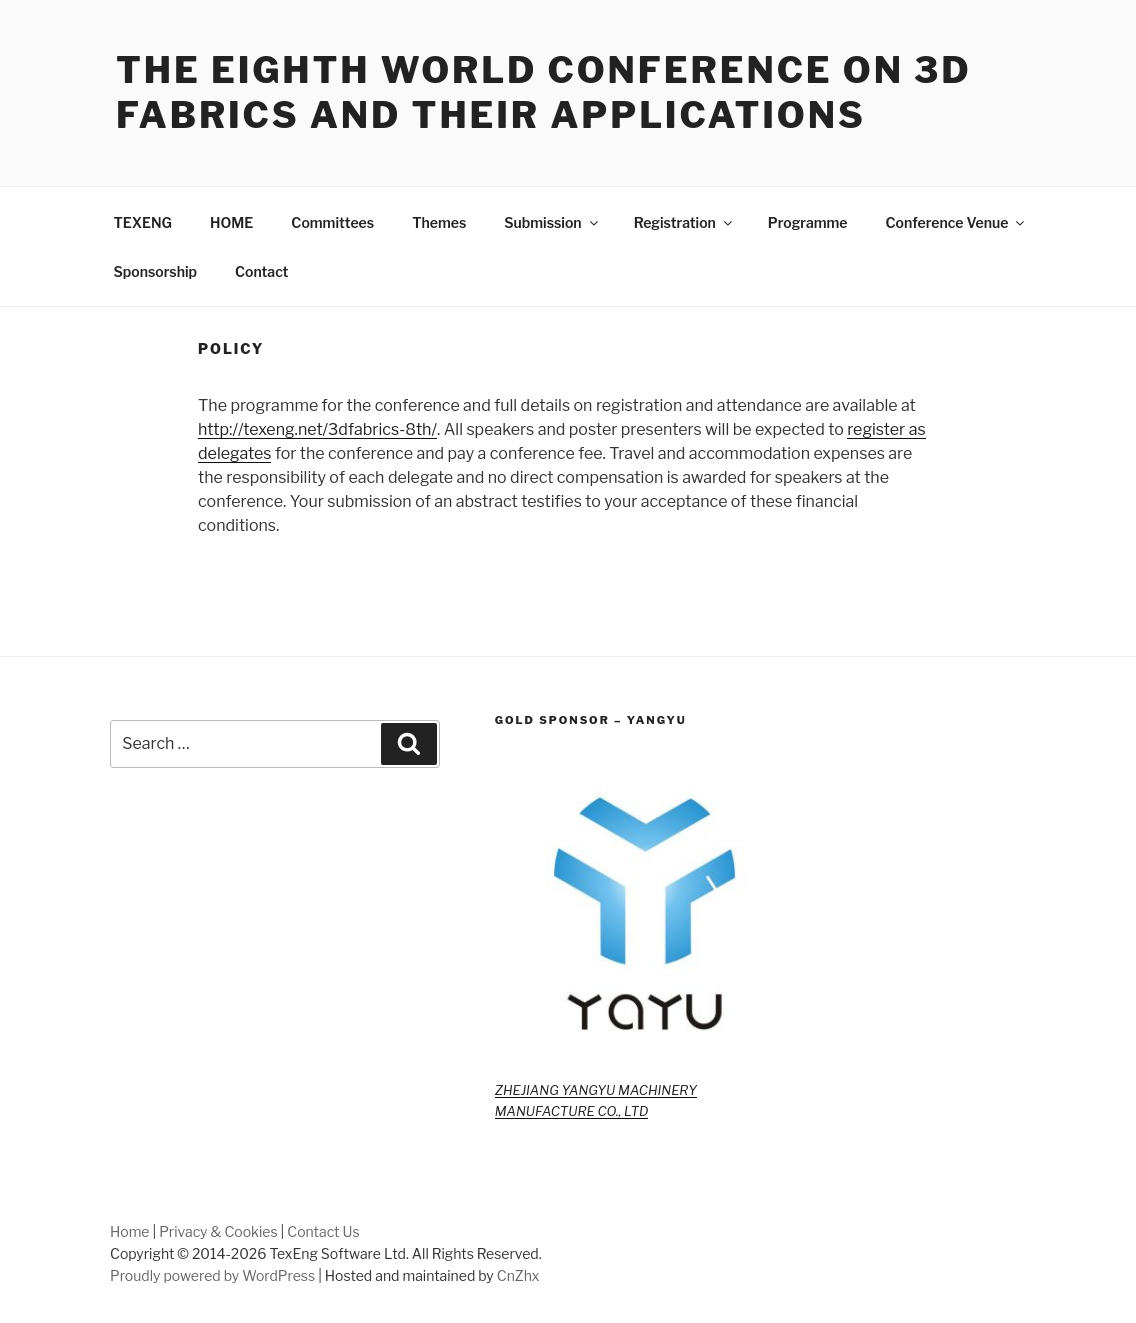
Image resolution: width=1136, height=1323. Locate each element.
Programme (808, 222)
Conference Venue (957, 222)
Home (130, 1231)
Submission (552, 222)
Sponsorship (155, 271)
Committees (332, 222)
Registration (684, 222)
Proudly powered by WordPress (212, 1275)
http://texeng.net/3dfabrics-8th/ (317, 429)
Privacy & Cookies (218, 1231)
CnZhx (518, 1275)
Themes (439, 222)
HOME (231, 222)
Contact (261, 271)
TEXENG (143, 222)
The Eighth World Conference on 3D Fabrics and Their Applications (544, 92)
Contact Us (323, 1231)
